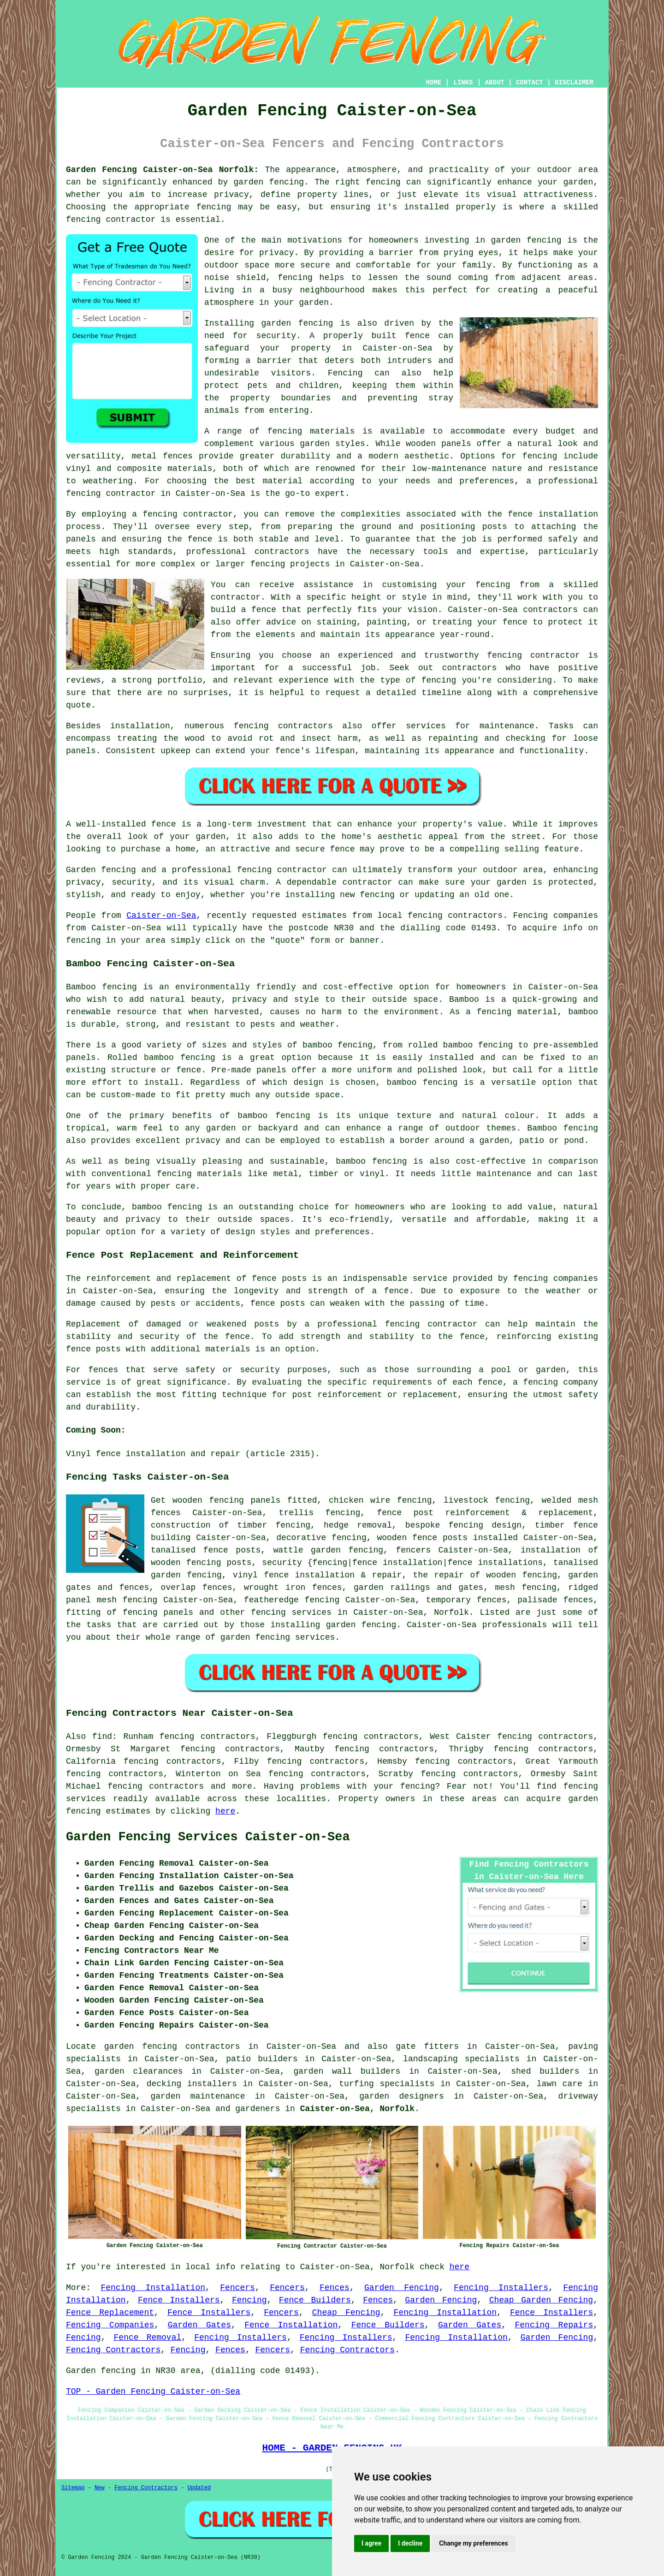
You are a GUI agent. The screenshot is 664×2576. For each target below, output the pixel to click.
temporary (448, 1600)
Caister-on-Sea (161, 915)
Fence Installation (291, 2325)
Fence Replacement (110, 2312)
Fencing (249, 2300)
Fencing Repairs (554, 2325)
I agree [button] (371, 2543)
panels (265, 1500)
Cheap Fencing (346, 2312)
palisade (537, 1600)
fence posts (440, 1537)
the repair (438, 1575)
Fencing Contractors (113, 2350)
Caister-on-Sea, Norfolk (357, 2108)
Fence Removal (148, 2337)
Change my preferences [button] (473, 2543)
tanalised (173, 1550)
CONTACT (529, 82)
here (225, 1811)
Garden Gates (199, 2325)
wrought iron (274, 1587)
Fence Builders (315, 2300)
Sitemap (72, 2488)
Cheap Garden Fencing (541, 2300)
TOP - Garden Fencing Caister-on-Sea (153, 2391)
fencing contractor (431, 1324)
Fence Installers (179, 2300)
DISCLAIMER (574, 82)
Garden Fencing (401, 2287)
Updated (199, 2488)
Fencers (237, 2287)
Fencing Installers (501, 2287)
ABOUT (494, 82)
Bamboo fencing (101, 987)
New (100, 2488)
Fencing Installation (153, 2287)
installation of (559, 1550)
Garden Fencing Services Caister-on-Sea (208, 1837)
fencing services (291, 1612)
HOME (434, 82)
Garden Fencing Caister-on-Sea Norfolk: (162, 169)
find (102, 1736)
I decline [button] (410, 2543)
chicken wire (359, 1500)
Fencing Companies (110, 2325)
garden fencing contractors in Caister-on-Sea (220, 2046)
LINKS (463, 82)
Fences (335, 2287)
